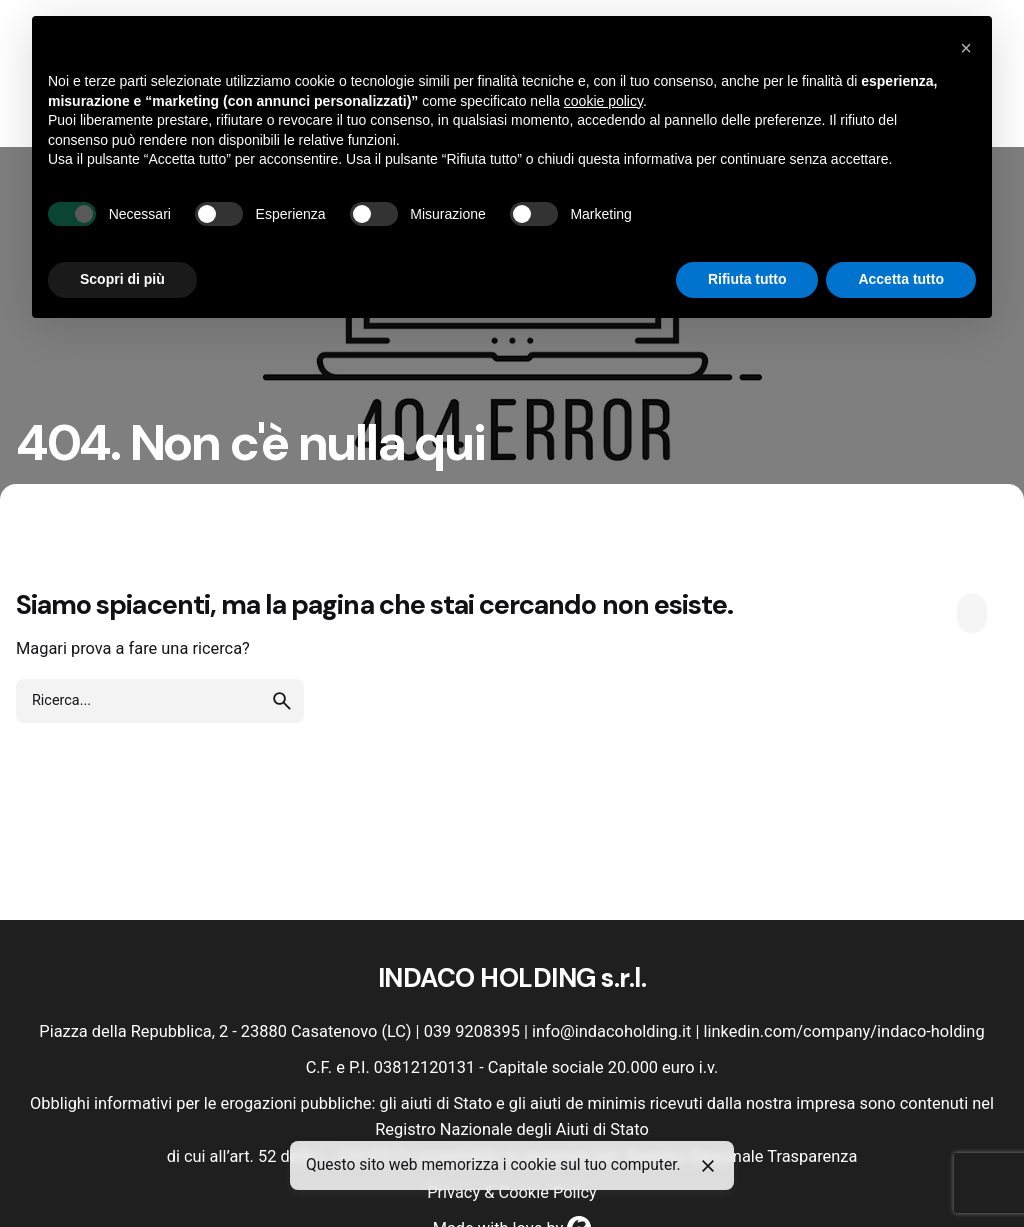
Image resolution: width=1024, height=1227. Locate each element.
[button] (966, 48)
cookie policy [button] (603, 101)
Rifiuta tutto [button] (747, 279)
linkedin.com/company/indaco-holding (844, 1031)
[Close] (708, 1166)
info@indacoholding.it (611, 1031)
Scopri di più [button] (122, 279)
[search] (282, 701)
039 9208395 (472, 1031)
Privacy (453, 1192)
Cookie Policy (547, 1192)
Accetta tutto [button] (901, 279)
